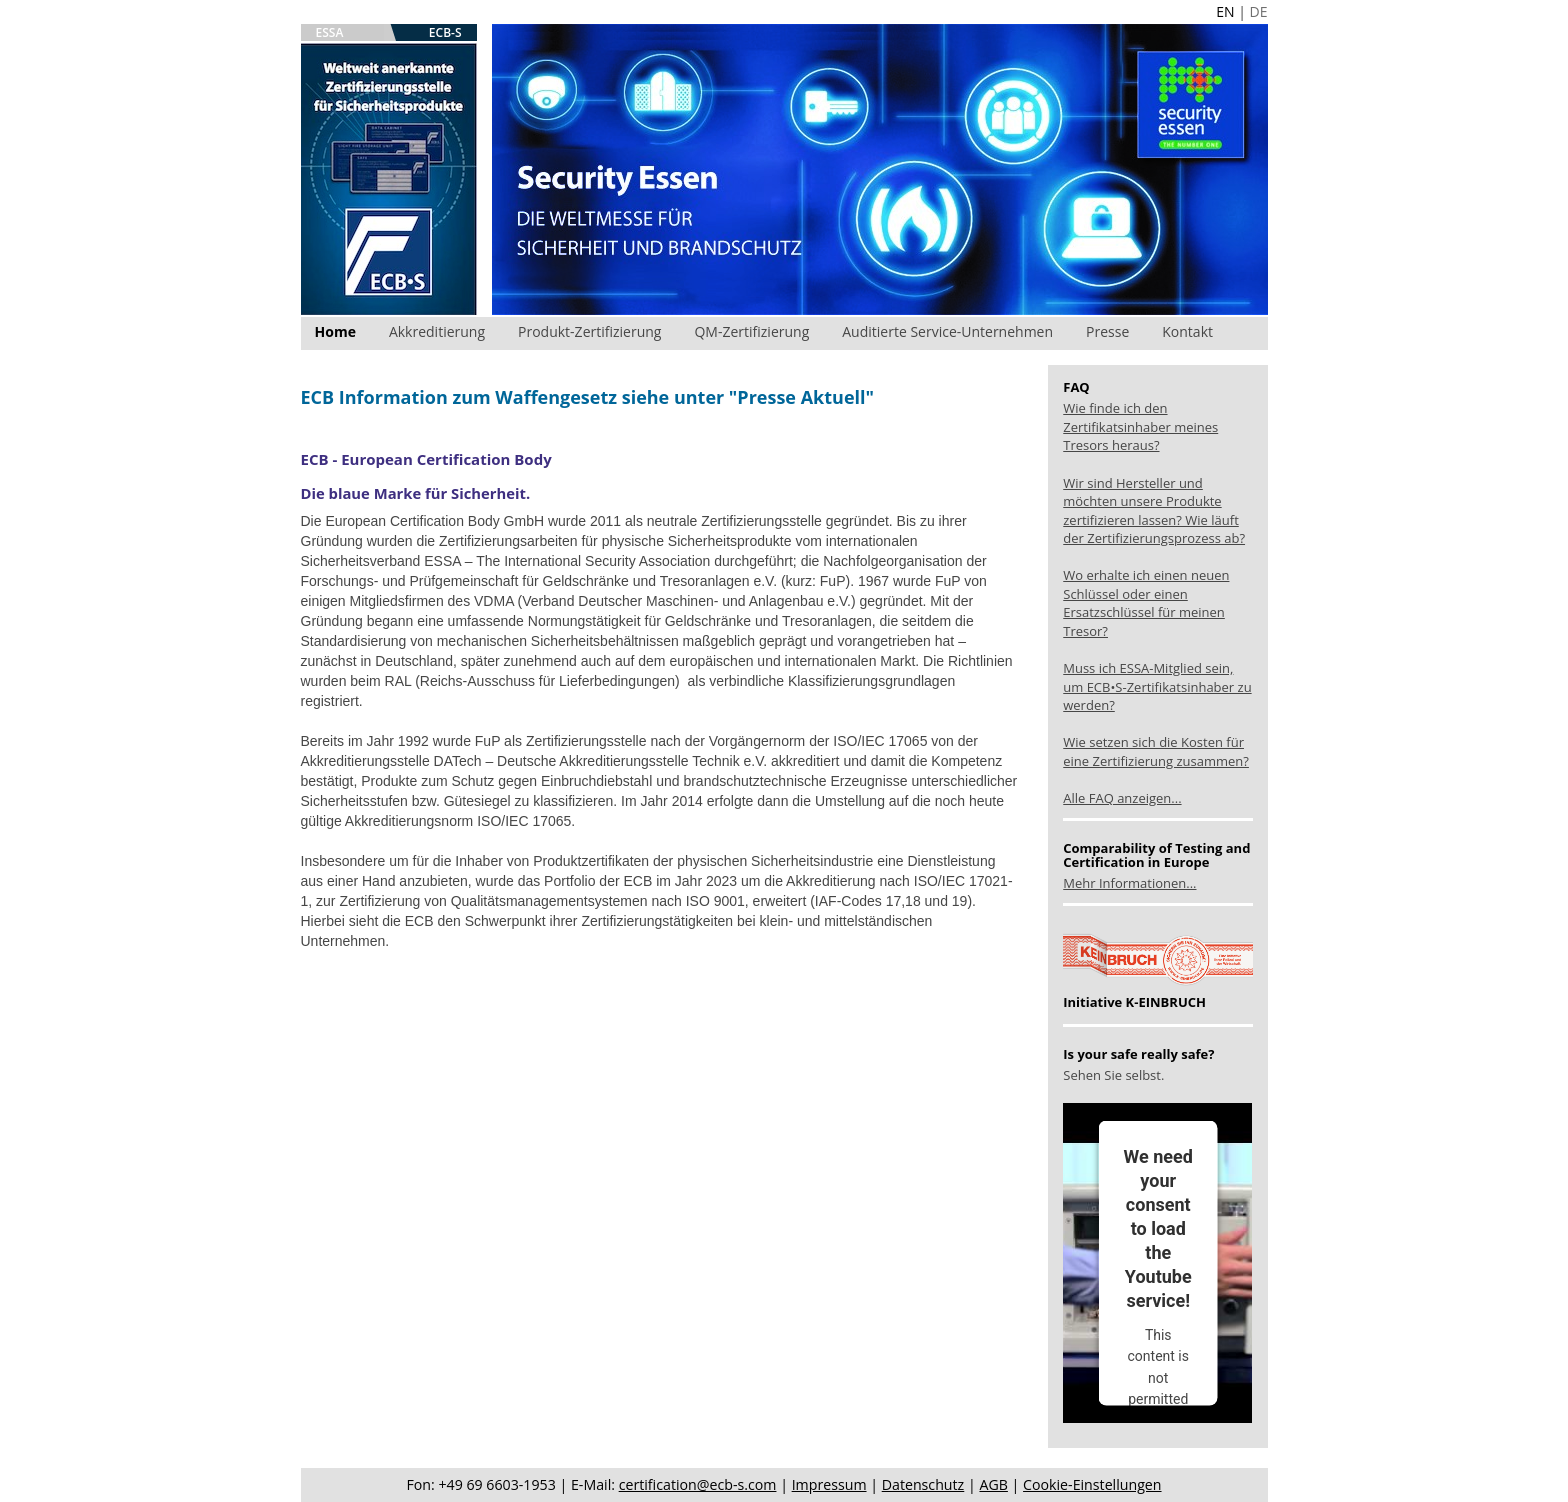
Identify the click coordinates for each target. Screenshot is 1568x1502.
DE (1259, 11)
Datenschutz (923, 1484)
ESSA (330, 32)
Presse (1107, 331)
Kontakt (1187, 331)
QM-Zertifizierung (751, 331)
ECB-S (445, 32)
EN (1225, 11)
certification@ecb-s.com (698, 1484)
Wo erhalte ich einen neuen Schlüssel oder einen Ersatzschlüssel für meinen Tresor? (1146, 603)
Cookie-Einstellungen (1092, 1484)
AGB (993, 1484)
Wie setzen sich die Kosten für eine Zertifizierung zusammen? (1156, 751)
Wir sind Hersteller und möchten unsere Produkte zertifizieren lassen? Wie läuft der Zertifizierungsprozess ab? (1154, 511)
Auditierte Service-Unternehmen (947, 331)
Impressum (829, 1484)
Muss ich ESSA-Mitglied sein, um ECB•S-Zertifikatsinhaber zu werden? (1157, 686)
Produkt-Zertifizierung (589, 331)
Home (335, 331)
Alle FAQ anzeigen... (1122, 798)
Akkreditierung (437, 331)
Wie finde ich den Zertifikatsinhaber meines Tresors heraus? (1140, 426)
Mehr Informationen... (1129, 883)
